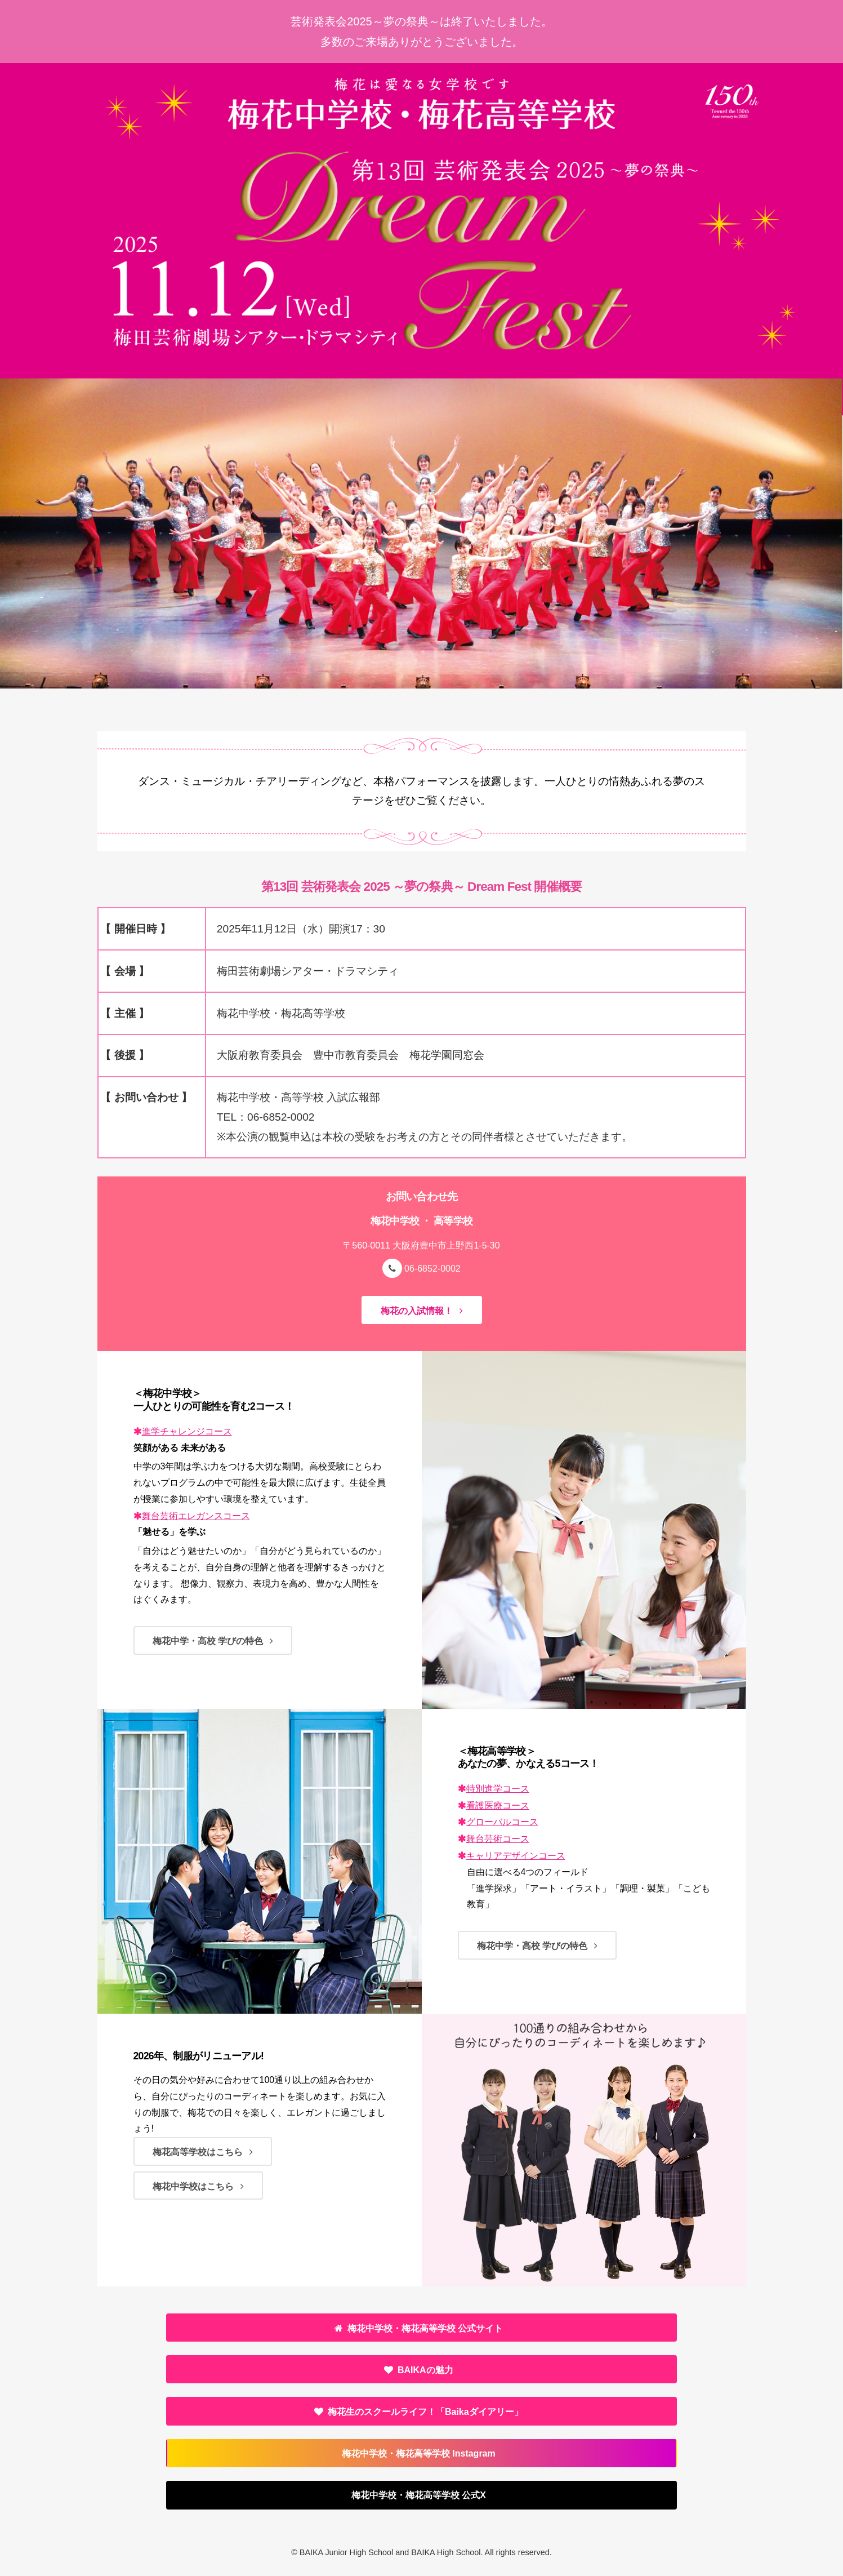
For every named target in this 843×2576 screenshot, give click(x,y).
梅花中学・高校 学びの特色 (208, 1641)
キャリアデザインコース (515, 1855)
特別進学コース (497, 1788)
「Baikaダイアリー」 (425, 2412)
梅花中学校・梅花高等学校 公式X (418, 2495)
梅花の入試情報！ (417, 1311)
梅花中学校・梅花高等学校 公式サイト (425, 2328)
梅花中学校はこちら (193, 2186)
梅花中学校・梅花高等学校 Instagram (419, 2453)
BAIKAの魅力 (425, 2370)
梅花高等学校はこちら (198, 2152)
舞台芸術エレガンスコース (196, 1516)
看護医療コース (497, 1805)
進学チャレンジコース (187, 1431)
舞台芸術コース (497, 1839)
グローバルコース (502, 1822)
